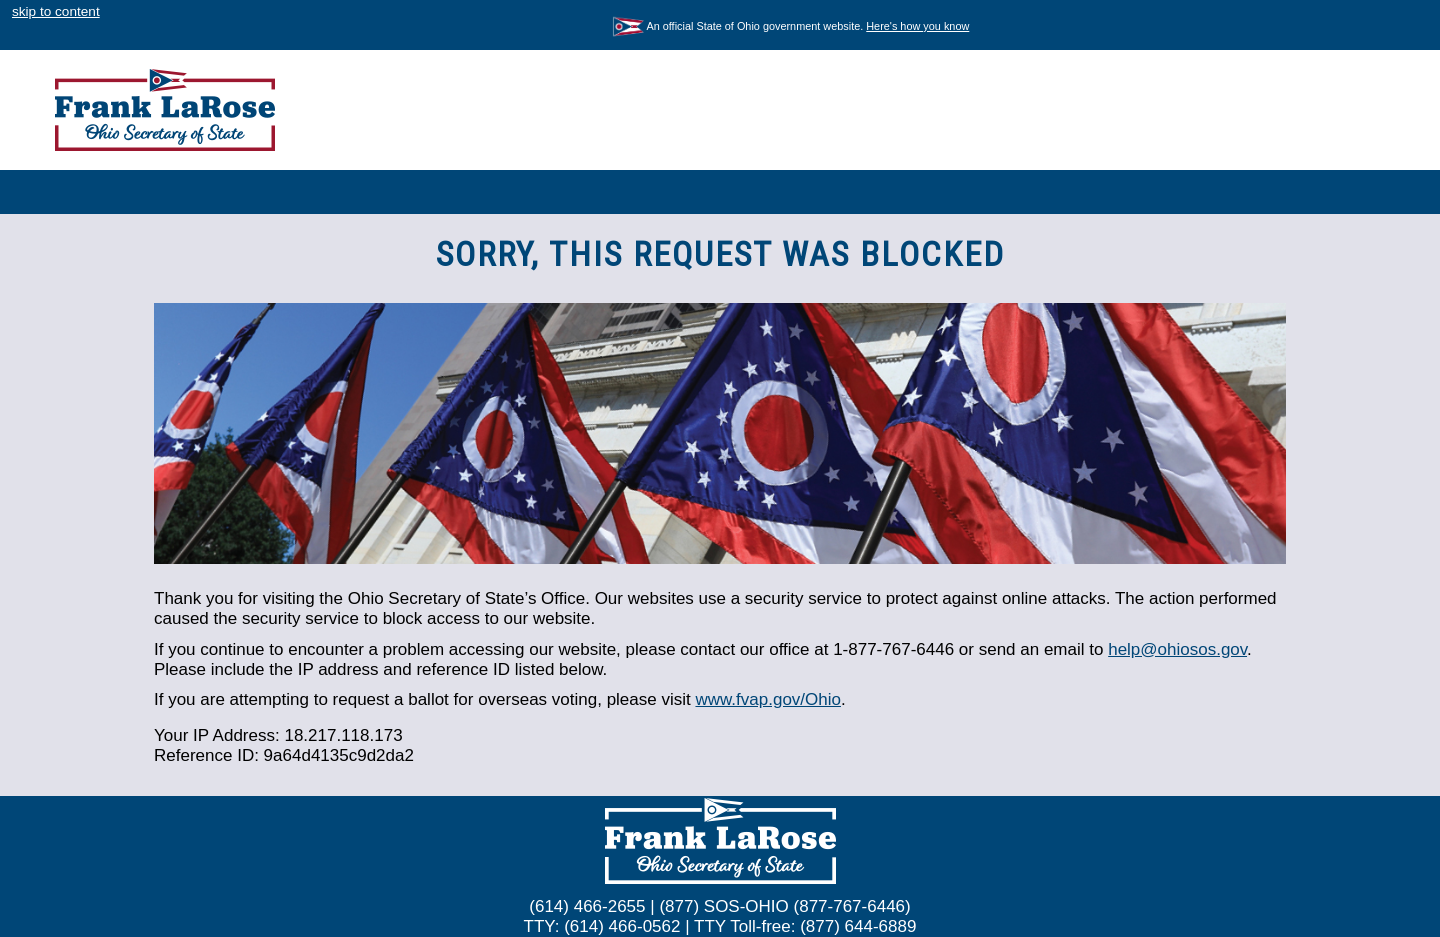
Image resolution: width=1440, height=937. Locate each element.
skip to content (56, 11)
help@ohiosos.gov (1177, 649)
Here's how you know (917, 26)
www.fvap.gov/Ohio (768, 699)
